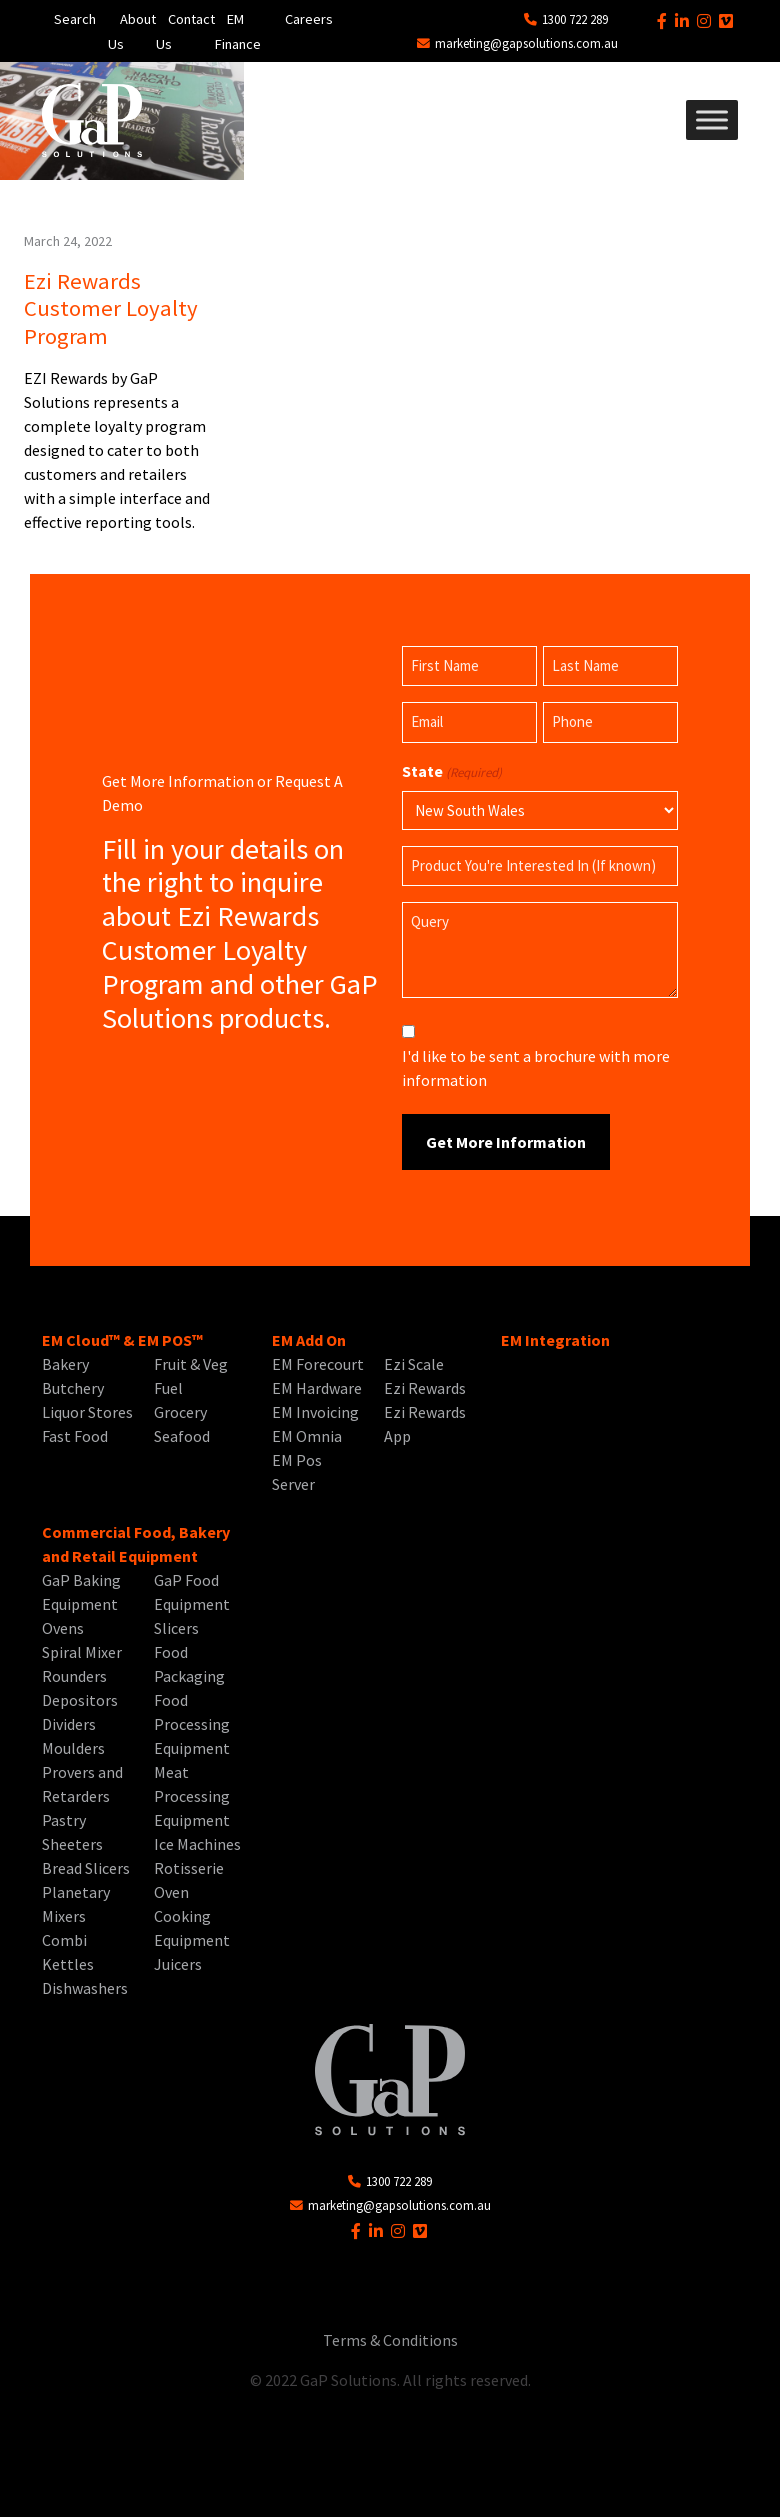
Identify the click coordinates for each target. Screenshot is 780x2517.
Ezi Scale (414, 1364)
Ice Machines (197, 1844)
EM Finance (238, 31)
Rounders (74, 1676)
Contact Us (185, 31)
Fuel (168, 1388)
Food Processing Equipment (192, 1724)
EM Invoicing (315, 1412)
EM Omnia (307, 1436)
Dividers (69, 1724)
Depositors (80, 1700)
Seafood (182, 1436)
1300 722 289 (566, 19)
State (452, 772)
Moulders (73, 1748)
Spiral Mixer (82, 1652)
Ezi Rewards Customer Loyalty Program (111, 308)
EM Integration (555, 1340)
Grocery (180, 1412)
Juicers (178, 1964)
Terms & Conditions (390, 2340)
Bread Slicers (86, 1868)
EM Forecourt (318, 1364)
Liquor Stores (87, 1412)
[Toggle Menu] (712, 119)
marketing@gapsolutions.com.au (517, 43)
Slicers (176, 1628)
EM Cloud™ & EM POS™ (122, 1340)
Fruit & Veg (191, 1364)
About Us (132, 31)
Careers (309, 19)
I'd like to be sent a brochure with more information (536, 1068)
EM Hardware (317, 1388)
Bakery (65, 1364)
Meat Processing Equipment (192, 1796)
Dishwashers (85, 1988)
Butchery (73, 1388)
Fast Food (75, 1436)
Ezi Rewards (425, 1388)
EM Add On (309, 1340)
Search (75, 19)
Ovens (63, 1628)
